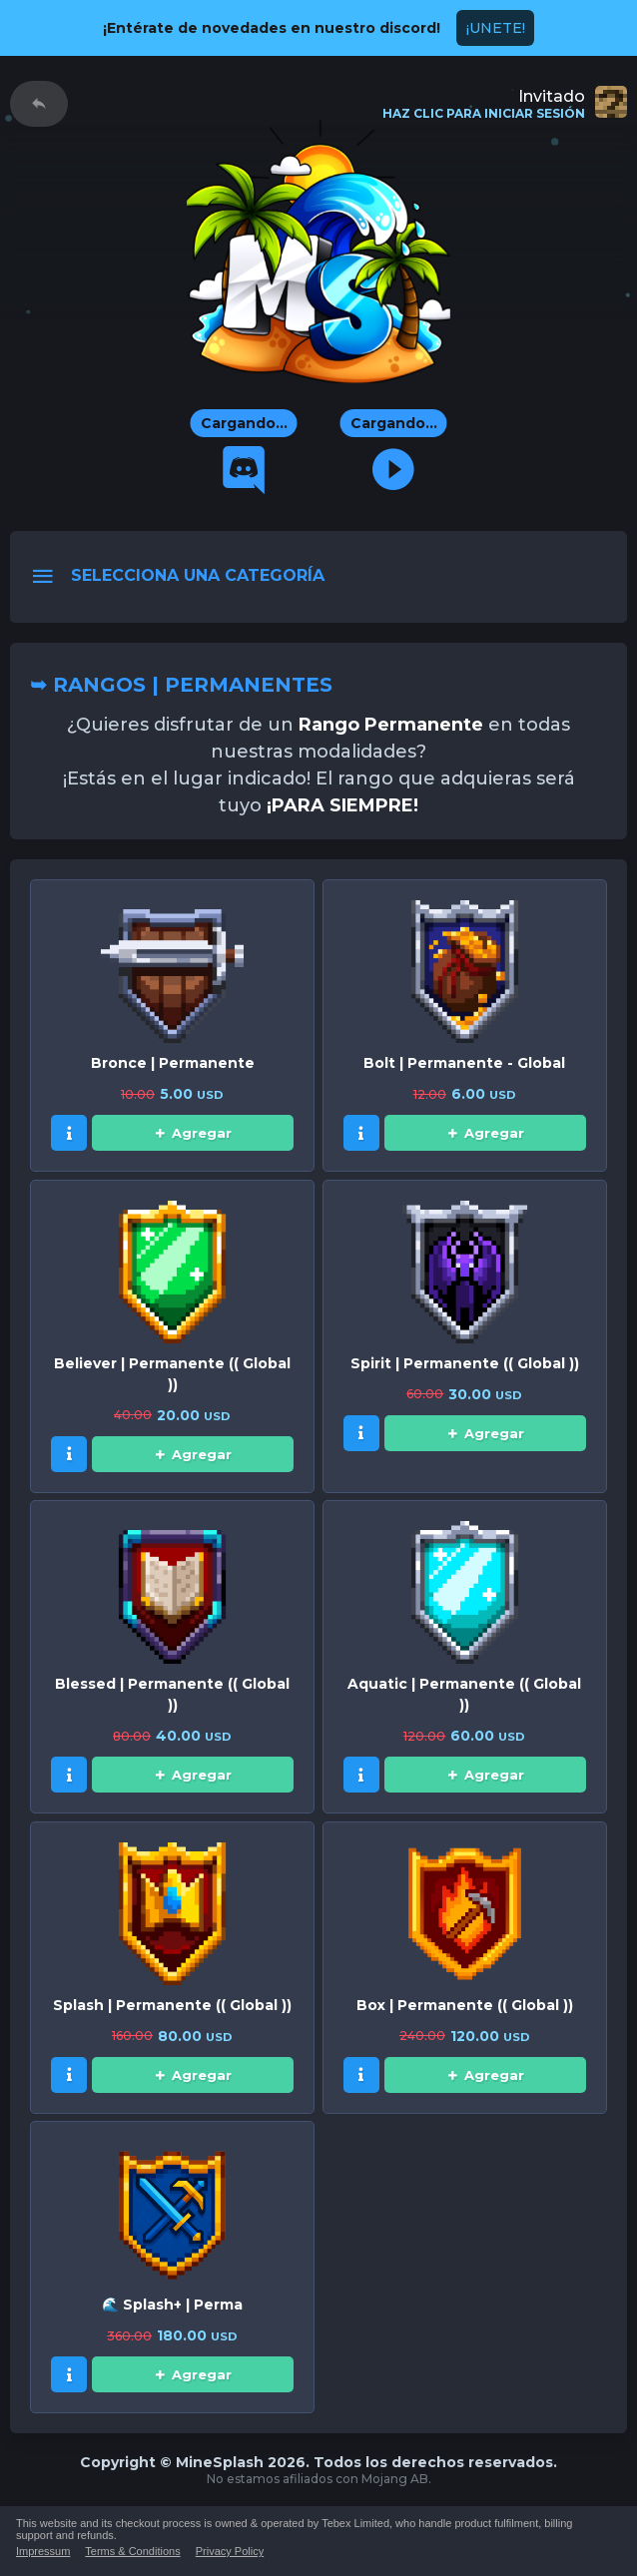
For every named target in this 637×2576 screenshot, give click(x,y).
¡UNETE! (495, 28)
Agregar (193, 1133)
